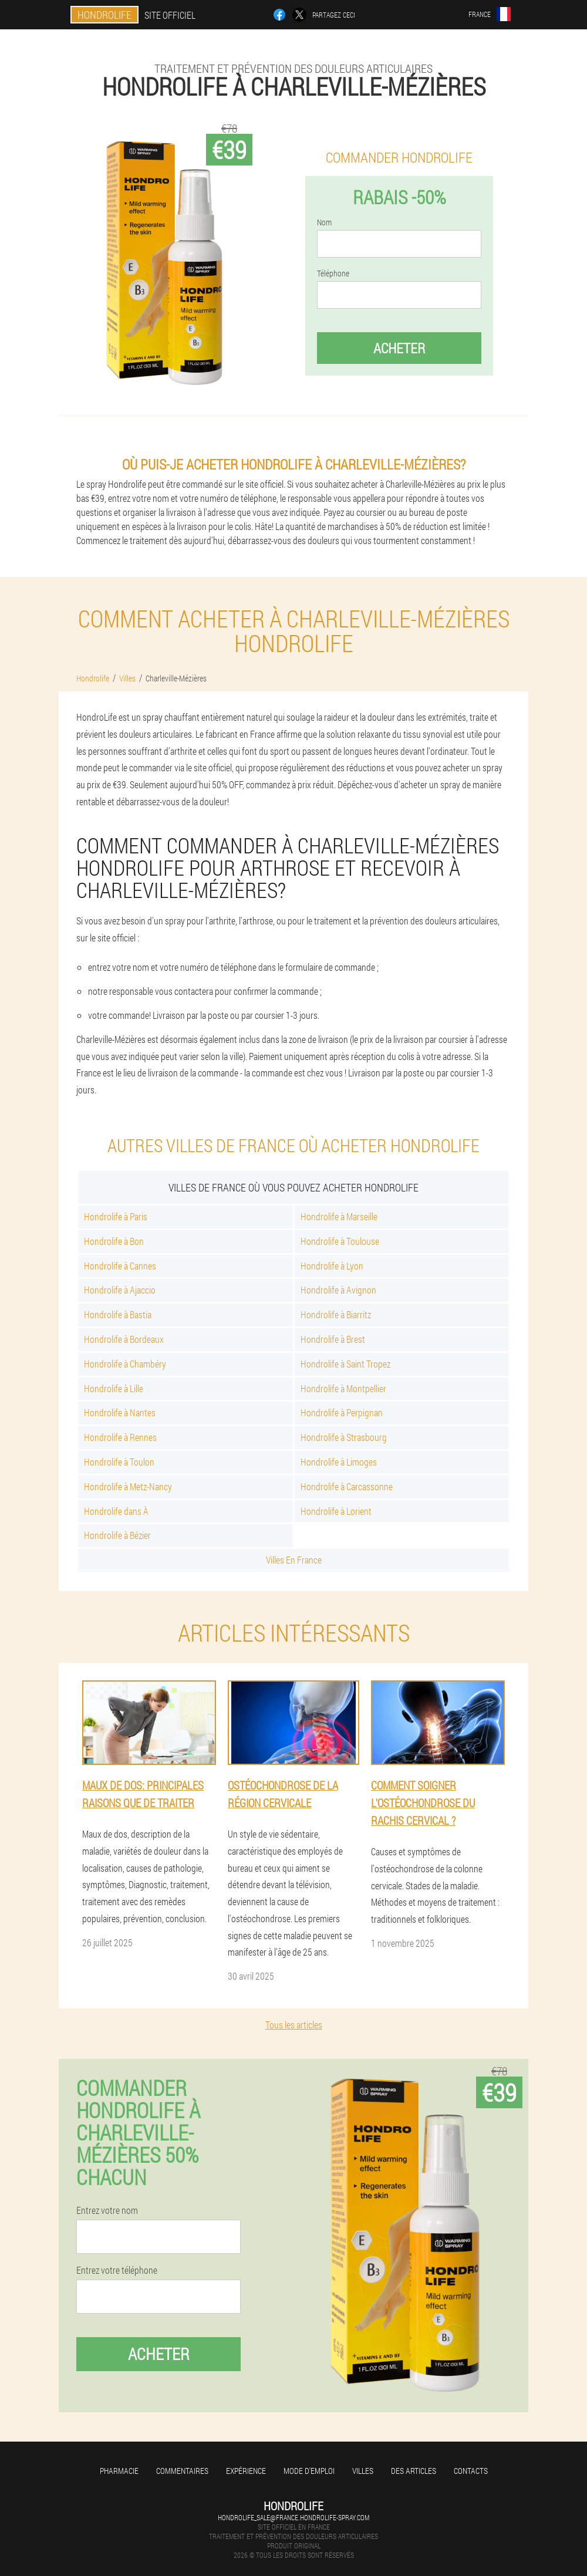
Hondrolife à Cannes (120, 1266)
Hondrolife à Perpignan (342, 1412)
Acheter (399, 348)
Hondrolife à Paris (115, 1216)
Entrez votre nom (107, 2210)
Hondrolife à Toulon (119, 1462)
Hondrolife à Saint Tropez (345, 1364)
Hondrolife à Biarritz (336, 1314)
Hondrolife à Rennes (120, 1437)
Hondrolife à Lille (113, 1388)
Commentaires (182, 2470)
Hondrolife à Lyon (332, 1266)
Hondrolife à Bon (114, 1241)
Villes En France (294, 1560)
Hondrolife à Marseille (339, 1216)
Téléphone (333, 273)
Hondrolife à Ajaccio (120, 1290)
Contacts (471, 2470)
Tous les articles (293, 2024)
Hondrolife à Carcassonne (347, 1486)
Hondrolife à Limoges (339, 1462)
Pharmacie (119, 2470)
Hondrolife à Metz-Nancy (128, 1486)
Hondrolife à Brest (333, 1339)
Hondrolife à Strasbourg (344, 1437)
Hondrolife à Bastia (117, 1314)
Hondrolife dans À (116, 1511)
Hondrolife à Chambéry (125, 1364)
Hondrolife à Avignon (338, 1290)
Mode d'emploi (309, 2470)
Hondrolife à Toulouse (340, 1241)
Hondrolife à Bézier (117, 1535)
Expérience (246, 2470)
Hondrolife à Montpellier (343, 1388)
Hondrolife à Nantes (120, 1412)
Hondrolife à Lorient (336, 1511)
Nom (324, 222)
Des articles (413, 2470)
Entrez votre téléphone (116, 2270)
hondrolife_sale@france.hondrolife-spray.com (293, 2517)
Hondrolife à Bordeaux (124, 1339)
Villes (362, 2470)
